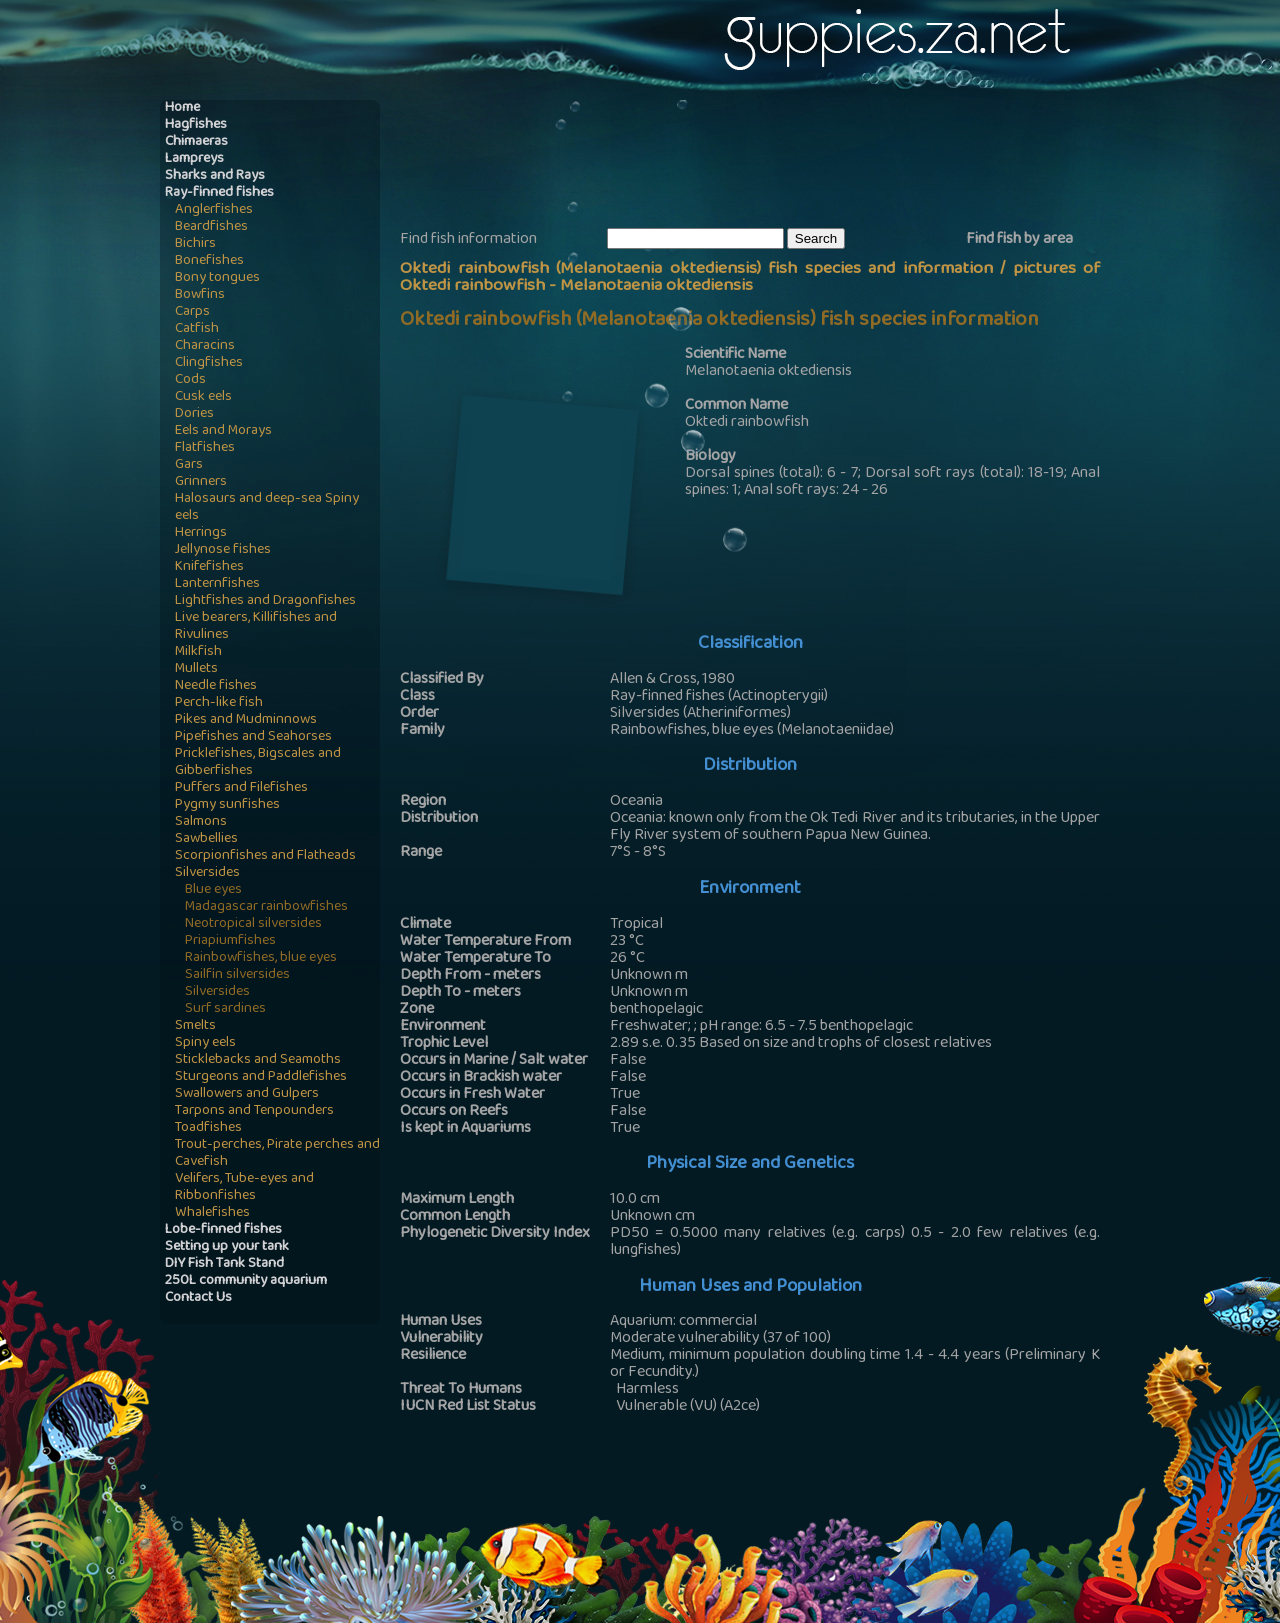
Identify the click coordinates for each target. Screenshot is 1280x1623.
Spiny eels (205, 1043)
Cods (190, 380)
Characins (205, 346)
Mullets (196, 669)
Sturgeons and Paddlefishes (261, 1077)
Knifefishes (209, 567)
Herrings (201, 533)
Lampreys (194, 159)
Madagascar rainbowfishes (266, 907)
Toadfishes (208, 1128)
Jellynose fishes (223, 550)
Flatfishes (205, 448)
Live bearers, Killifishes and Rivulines (256, 627)
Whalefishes (212, 1213)
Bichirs (195, 244)
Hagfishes (196, 125)
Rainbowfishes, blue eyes (261, 958)
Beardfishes (211, 227)
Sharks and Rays (215, 176)
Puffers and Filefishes (241, 788)
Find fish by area (1019, 240)
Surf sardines (225, 1009)
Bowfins (200, 295)
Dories (194, 414)
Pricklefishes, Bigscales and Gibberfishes (258, 763)
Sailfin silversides (237, 975)
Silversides (207, 873)
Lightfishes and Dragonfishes (265, 601)
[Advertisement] (764, 161)
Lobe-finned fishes (223, 1230)
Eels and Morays (223, 431)
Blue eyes (213, 890)
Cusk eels (203, 397)
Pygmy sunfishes (227, 805)
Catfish (197, 329)
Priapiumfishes (230, 941)
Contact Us (198, 1298)
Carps (192, 312)
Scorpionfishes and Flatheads (265, 856)
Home (182, 108)
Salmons (201, 822)
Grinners (201, 482)
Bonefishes (209, 261)
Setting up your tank (227, 1247)
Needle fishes (216, 686)
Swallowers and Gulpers (247, 1094)
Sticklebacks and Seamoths (258, 1060)
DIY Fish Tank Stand (224, 1264)
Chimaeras (196, 142)
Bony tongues (217, 278)
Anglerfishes (214, 210)
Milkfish (198, 652)
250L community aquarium (246, 1281)
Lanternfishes (217, 584)
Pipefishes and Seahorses (253, 737)
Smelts (195, 1026)
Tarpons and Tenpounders (254, 1111)
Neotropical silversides (253, 924)
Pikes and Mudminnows (246, 720)
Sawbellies (206, 839)
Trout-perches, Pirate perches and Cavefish (277, 1154)
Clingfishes (209, 363)
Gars (189, 465)
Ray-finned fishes (219, 193)
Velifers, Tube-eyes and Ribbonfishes (244, 1188)
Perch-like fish (219, 703)
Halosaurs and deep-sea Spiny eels (267, 508)
